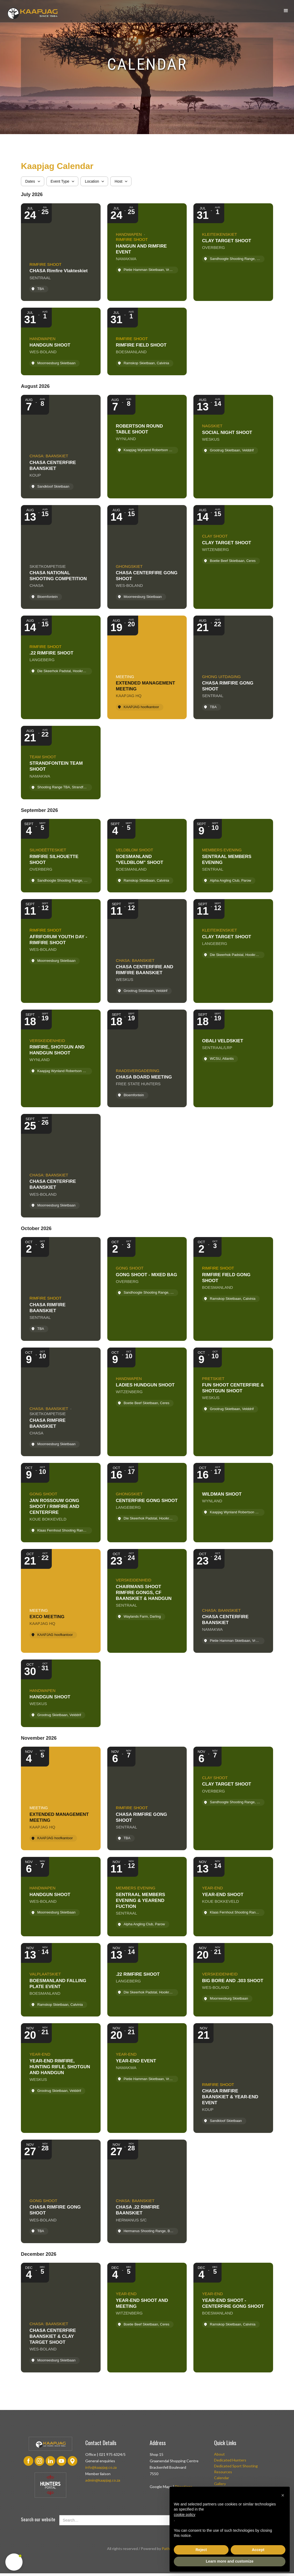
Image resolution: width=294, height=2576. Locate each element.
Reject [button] (201, 2550)
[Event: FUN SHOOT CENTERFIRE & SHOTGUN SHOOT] (233, 1402)
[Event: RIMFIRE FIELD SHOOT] (147, 341)
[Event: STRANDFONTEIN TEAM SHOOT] (61, 762)
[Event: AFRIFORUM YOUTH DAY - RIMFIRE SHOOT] (61, 951)
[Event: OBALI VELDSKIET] (233, 1058)
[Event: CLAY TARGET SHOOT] (233, 252)
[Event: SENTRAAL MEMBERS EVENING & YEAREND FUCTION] (147, 1896)
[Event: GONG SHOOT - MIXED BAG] (147, 1289)
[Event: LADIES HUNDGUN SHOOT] (147, 1402)
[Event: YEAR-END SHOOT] (233, 1896)
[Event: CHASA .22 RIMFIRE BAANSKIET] (147, 2191)
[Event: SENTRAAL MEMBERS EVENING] (233, 855)
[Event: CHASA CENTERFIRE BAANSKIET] (61, 446)
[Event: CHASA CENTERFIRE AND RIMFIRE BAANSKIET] (147, 951)
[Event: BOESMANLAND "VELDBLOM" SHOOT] (147, 855)
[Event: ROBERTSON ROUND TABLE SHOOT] (147, 446)
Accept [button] (258, 2550)
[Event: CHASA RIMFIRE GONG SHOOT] (233, 667)
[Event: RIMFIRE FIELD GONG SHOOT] (233, 1289)
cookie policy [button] (184, 2514)
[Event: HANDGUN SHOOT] (61, 341)
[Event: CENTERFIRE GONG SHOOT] (147, 1502)
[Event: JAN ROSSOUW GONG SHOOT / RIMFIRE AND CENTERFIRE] (61, 1502)
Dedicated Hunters (230, 2460)
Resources (223, 2472)
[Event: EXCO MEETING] (61, 1601)
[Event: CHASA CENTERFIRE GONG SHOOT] (147, 557)
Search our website (38, 2519)
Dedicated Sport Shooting (236, 2466)
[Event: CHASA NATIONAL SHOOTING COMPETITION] (61, 557)
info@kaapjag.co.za (101, 2467)
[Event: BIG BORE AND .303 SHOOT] (233, 1979)
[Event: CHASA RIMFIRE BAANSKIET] (61, 1289)
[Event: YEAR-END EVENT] (147, 2078)
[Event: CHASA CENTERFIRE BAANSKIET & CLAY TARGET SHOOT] (61, 2317)
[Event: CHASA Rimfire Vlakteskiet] (61, 252)
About (219, 2454)
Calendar (221, 2477)
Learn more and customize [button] (229, 2561)
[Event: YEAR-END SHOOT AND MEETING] (147, 2317)
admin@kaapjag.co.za (102, 2480)
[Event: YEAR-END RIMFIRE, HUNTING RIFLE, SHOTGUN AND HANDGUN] (61, 2078)
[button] (286, 11)
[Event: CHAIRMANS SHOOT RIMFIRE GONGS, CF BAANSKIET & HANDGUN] (147, 1601)
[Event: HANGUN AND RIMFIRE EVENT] (147, 252)
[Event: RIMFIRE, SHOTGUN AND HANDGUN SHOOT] (61, 1058)
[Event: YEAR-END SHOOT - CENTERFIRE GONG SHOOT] (233, 2317)
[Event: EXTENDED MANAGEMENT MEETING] (147, 667)
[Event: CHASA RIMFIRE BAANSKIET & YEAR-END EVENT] (233, 2078)
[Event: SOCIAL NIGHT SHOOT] (233, 446)
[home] (32, 12)
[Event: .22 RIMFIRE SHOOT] (61, 667)
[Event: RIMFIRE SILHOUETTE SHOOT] (61, 855)
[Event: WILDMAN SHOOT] (233, 1502)
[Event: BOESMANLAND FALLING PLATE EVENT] (61, 1979)
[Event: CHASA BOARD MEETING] (147, 1058)
